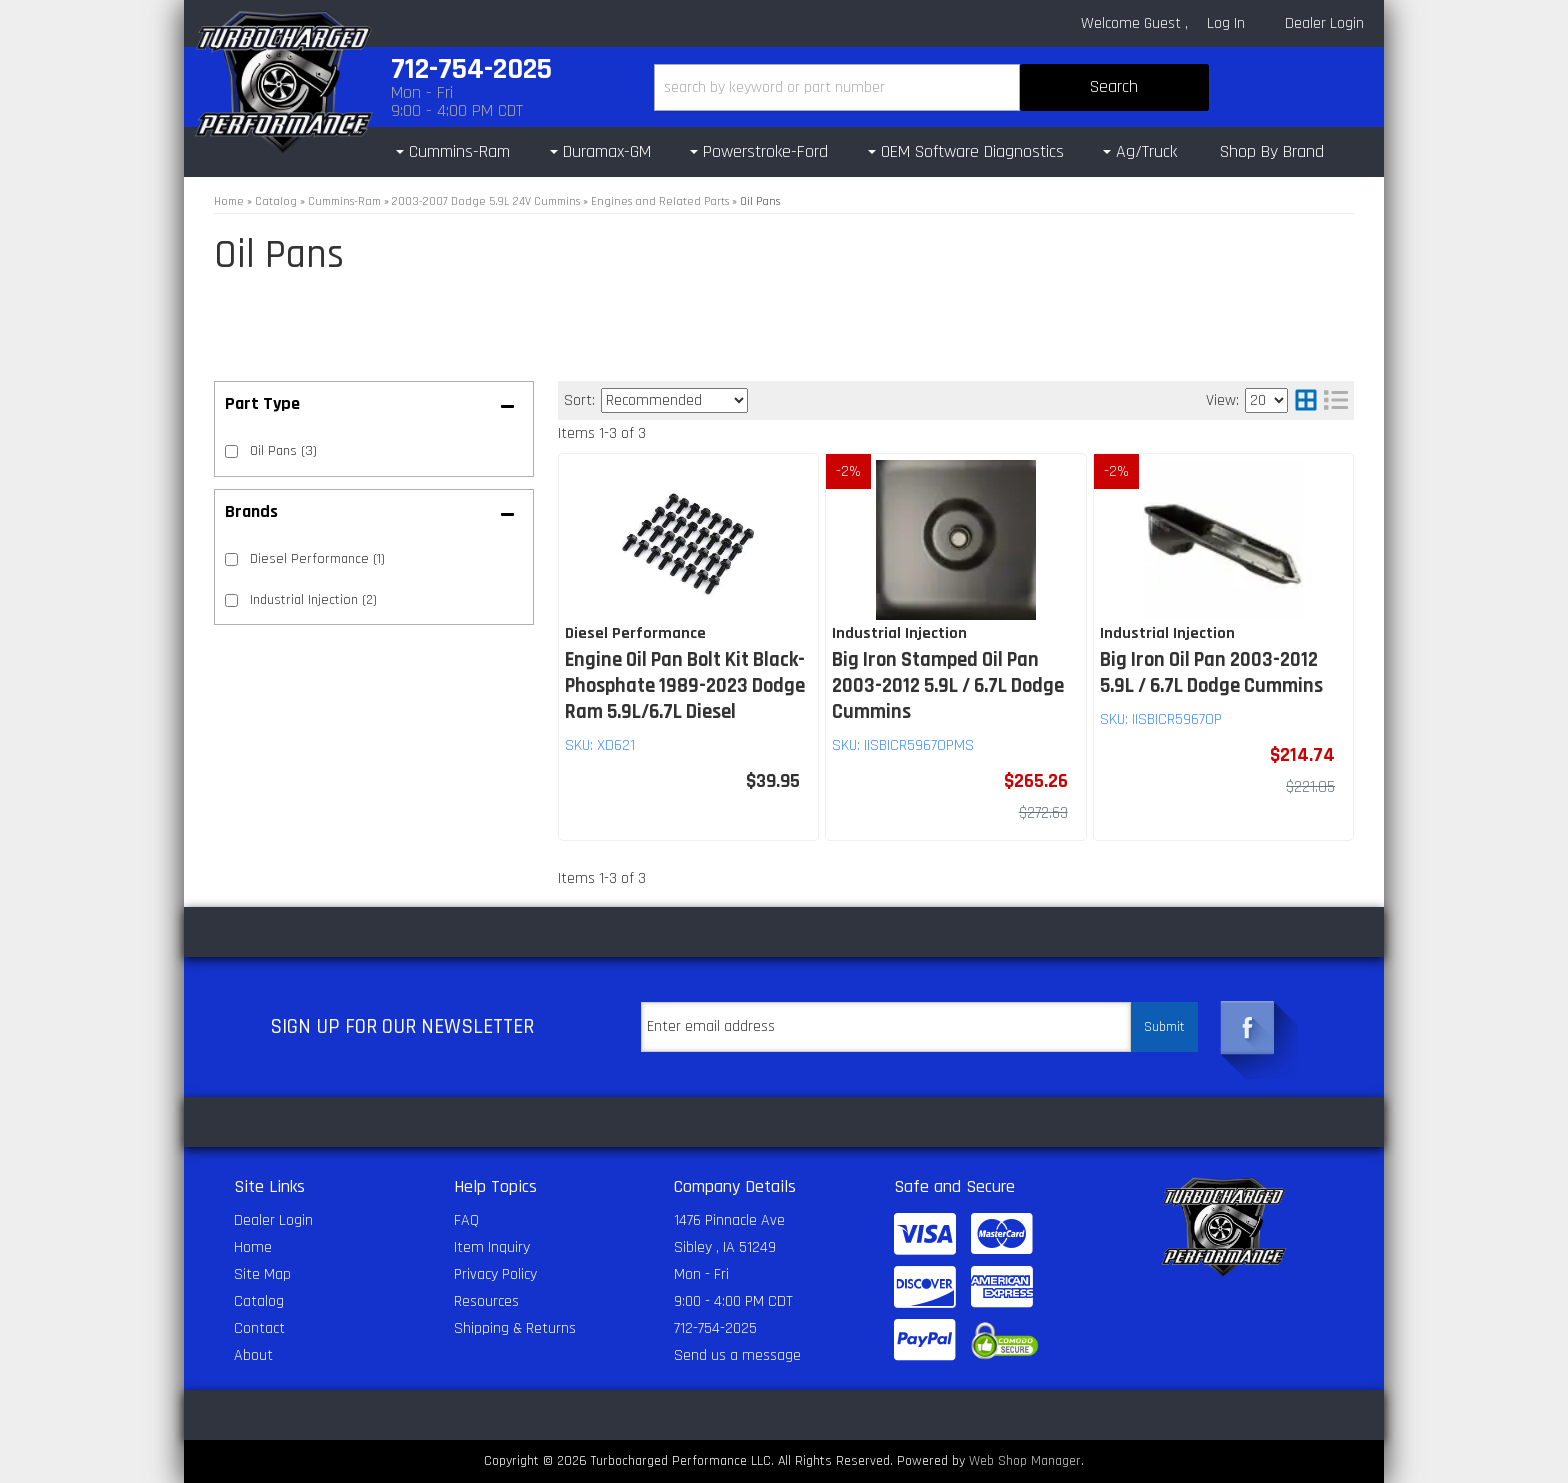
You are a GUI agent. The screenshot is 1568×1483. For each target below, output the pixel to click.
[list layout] (1336, 400)
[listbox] (674, 400)
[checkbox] (231, 559)
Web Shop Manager (1025, 1461)
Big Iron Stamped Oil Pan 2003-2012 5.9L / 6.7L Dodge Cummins (948, 686)
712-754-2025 (715, 1328)
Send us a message (737, 1355)
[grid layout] (1306, 400)
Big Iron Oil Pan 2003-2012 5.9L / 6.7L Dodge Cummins (1211, 673)
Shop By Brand (1272, 151)
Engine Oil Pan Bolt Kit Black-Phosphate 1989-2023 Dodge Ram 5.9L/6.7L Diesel (685, 686)
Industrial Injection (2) (313, 600)
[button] (931, 87)
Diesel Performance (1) (317, 559)
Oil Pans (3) (283, 451)
